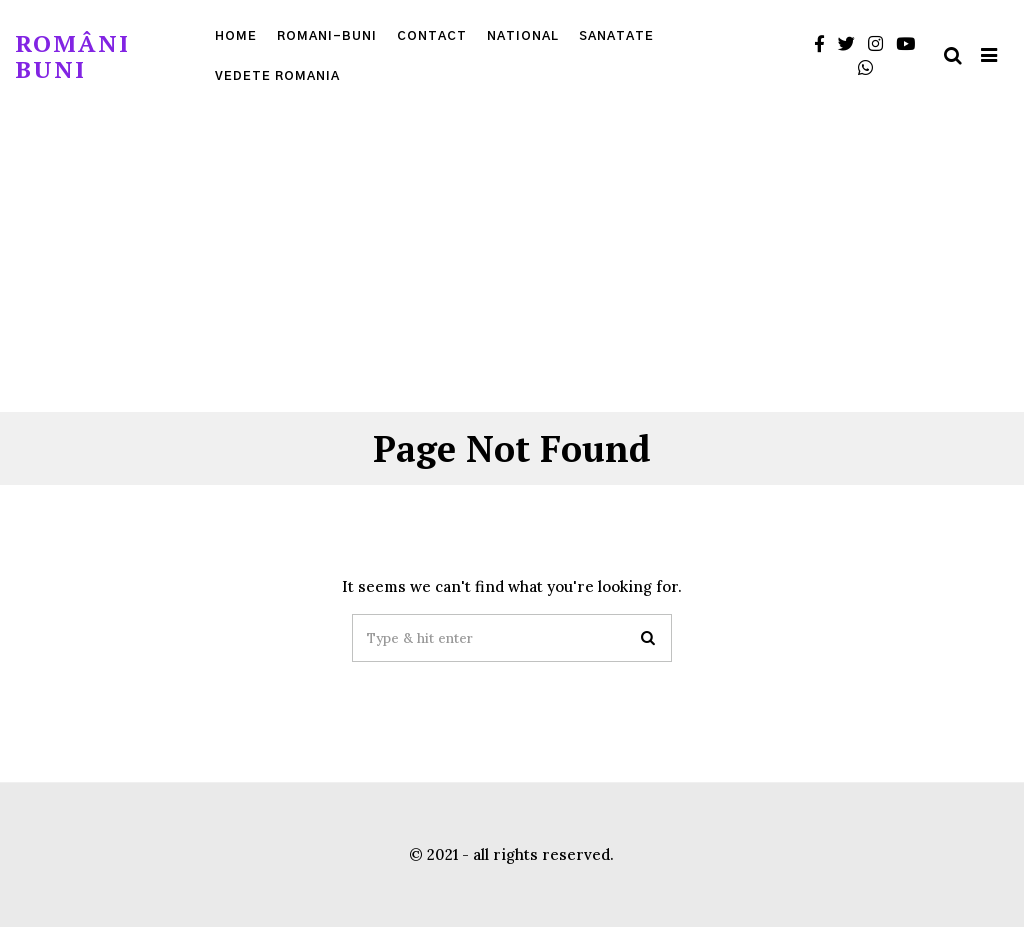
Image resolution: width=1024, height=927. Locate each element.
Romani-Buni (327, 36)
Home (236, 36)
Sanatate (616, 36)
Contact (432, 36)
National (523, 36)
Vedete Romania (277, 76)
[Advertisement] (512, 262)
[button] (648, 638)
